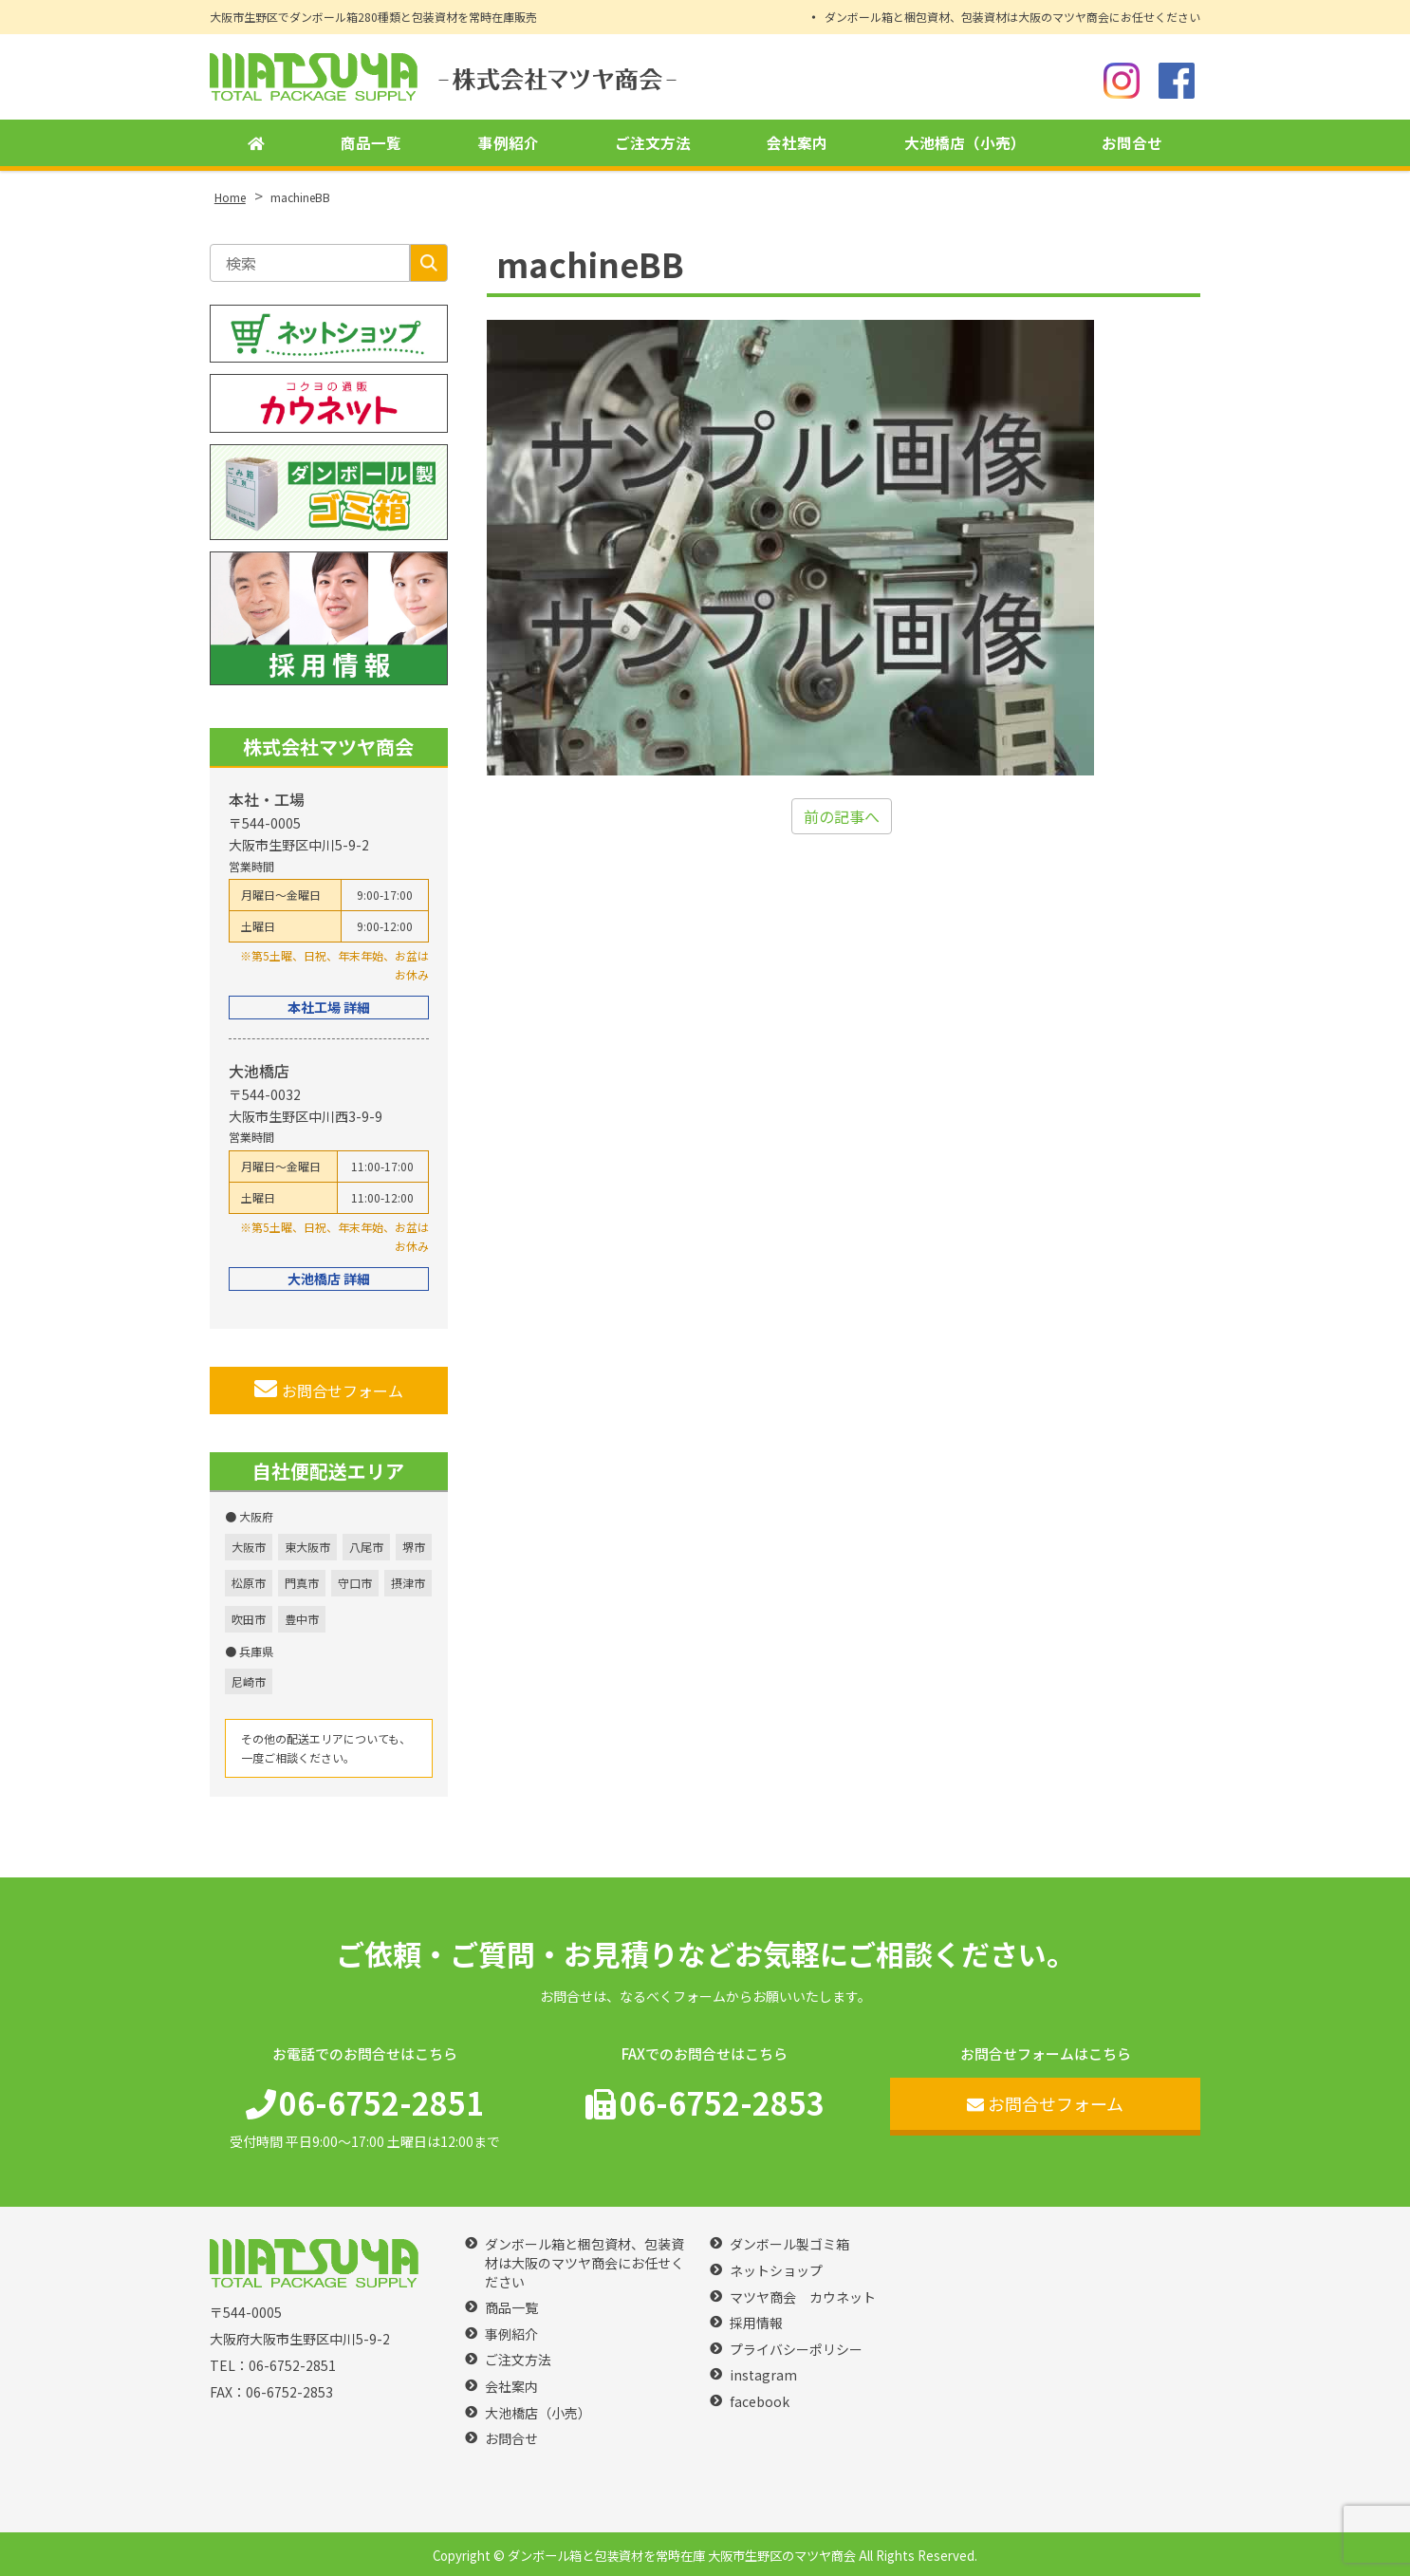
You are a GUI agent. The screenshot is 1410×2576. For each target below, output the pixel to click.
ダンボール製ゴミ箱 (789, 2244)
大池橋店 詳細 (329, 1278)
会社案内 (797, 143)
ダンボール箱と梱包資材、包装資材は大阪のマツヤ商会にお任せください (1012, 17)
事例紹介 (508, 143)
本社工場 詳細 (329, 1007)
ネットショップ (776, 2271)
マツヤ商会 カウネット (803, 2297)
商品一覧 (371, 143)
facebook (759, 2402)
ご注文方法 (653, 143)
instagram (763, 2375)
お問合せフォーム (328, 1389)
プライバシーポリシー (796, 2350)
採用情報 (756, 2323)
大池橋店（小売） (965, 143)
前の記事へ (842, 816)
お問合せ (1132, 143)
